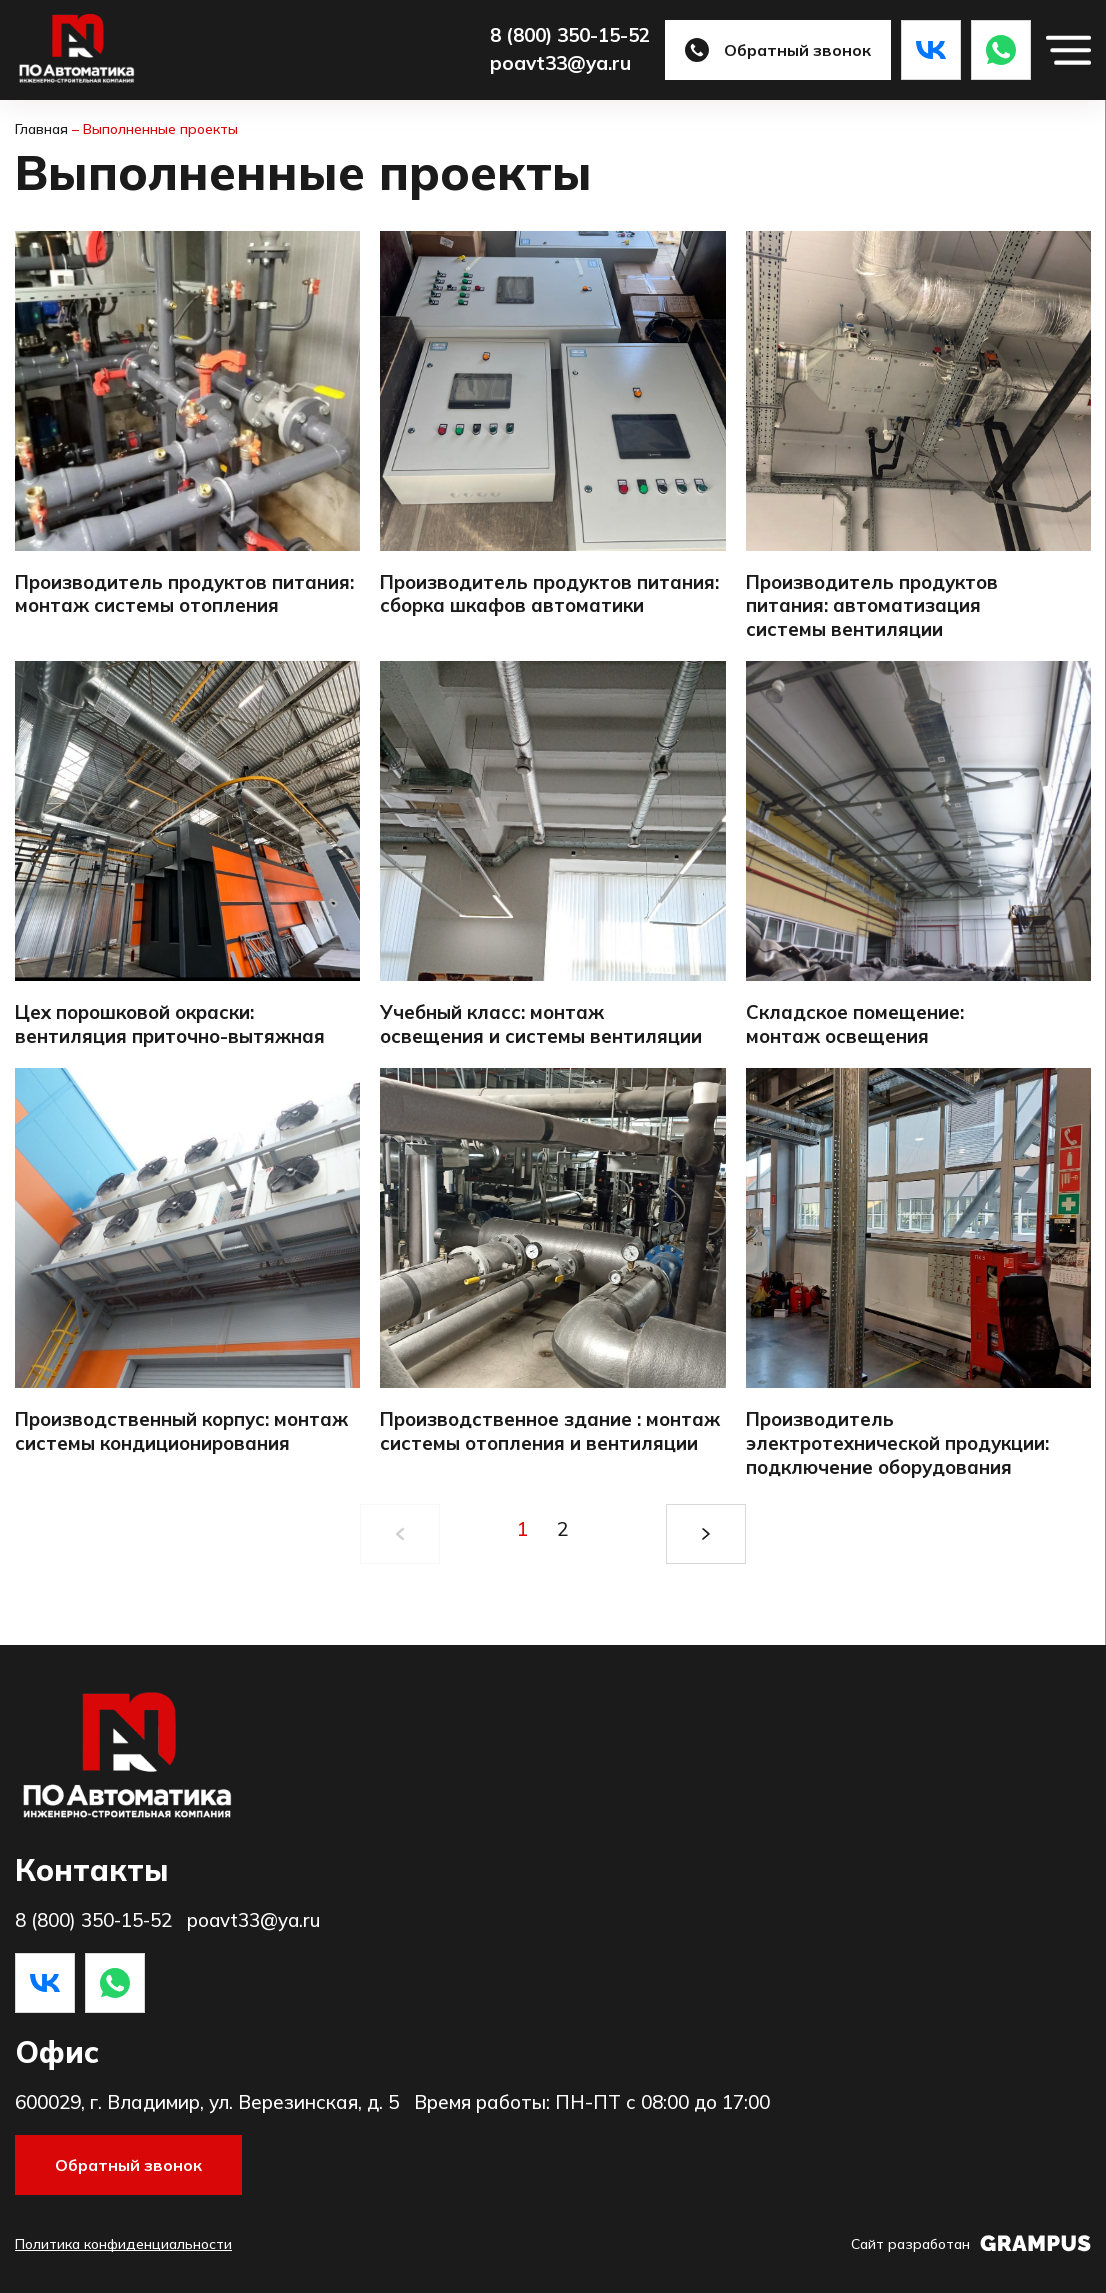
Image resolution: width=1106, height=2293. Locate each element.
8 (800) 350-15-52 (570, 35)
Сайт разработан (971, 2244)
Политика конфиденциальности (123, 2244)
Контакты (91, 1869)
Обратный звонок (778, 50)
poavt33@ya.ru (560, 64)
